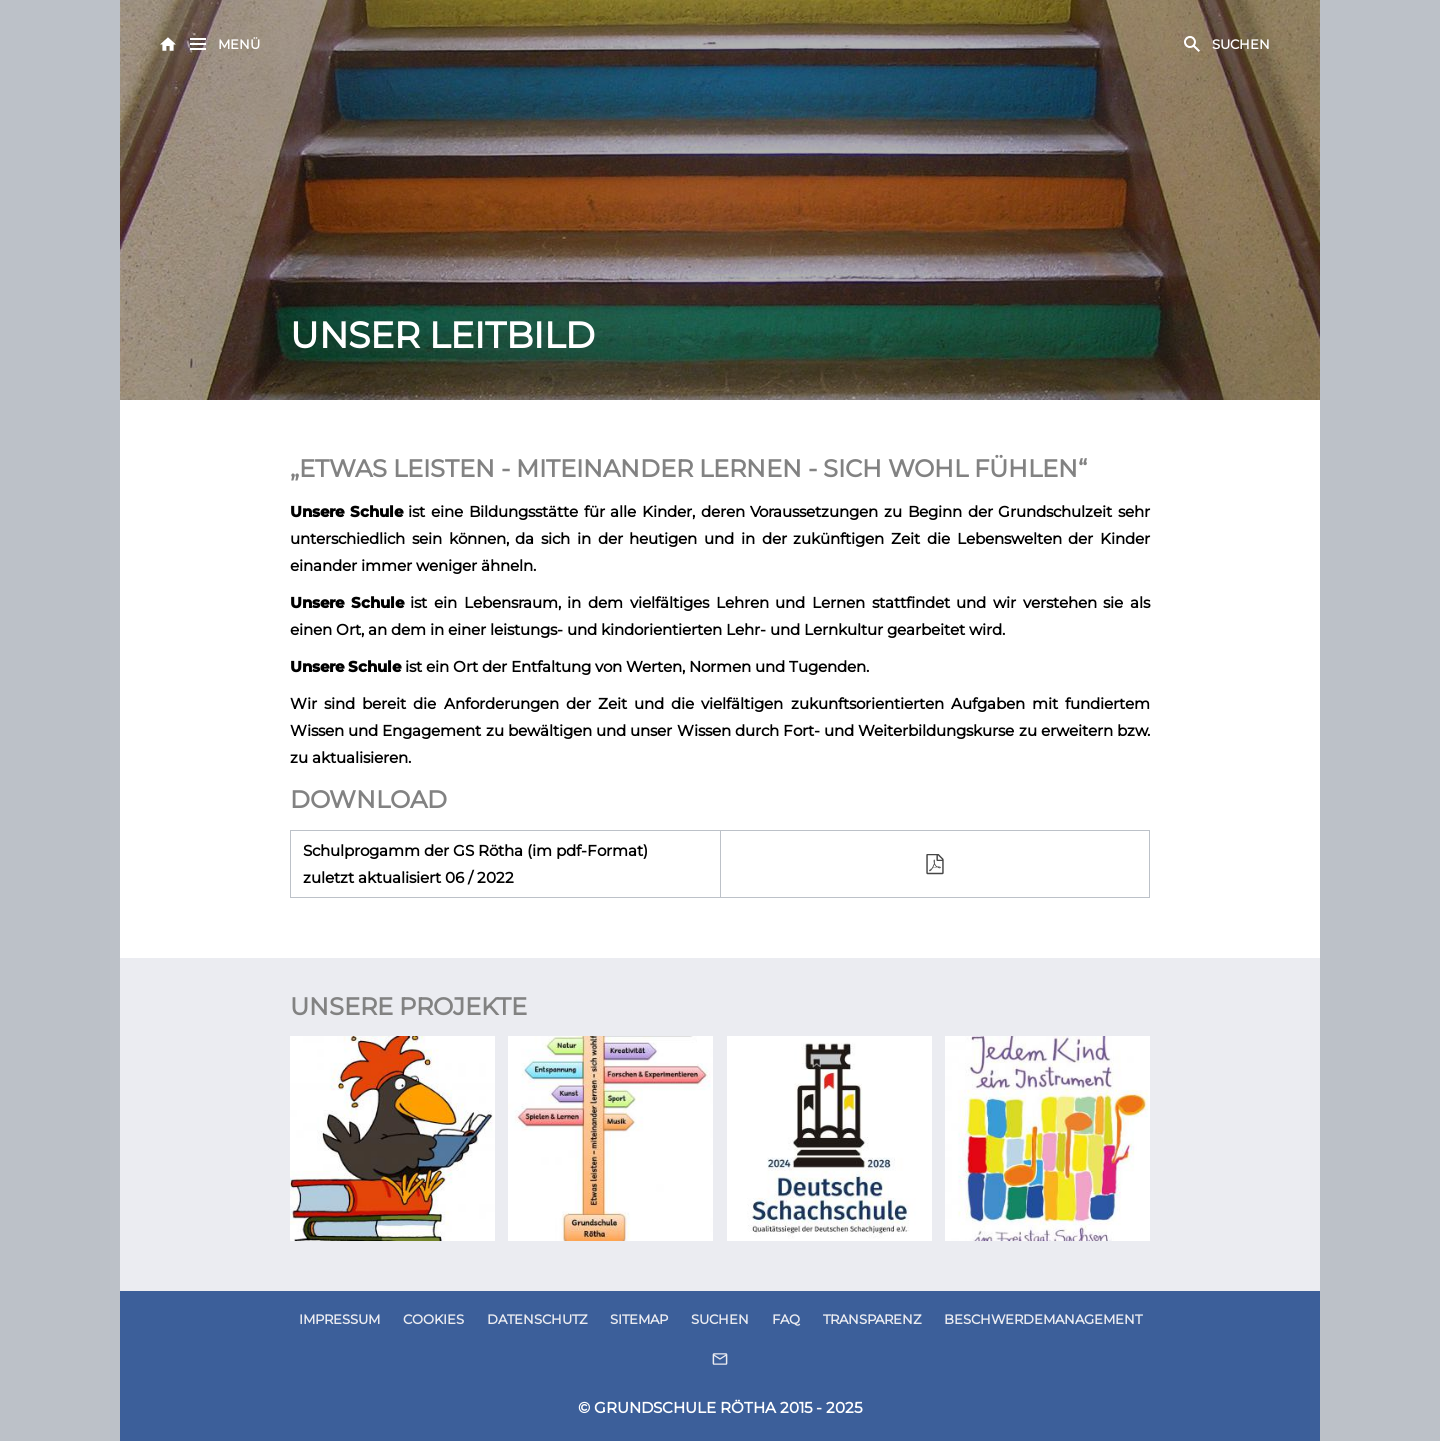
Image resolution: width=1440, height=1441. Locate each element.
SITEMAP (639, 1319)
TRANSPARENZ (872, 1319)
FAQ (786, 1319)
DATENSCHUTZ (537, 1319)
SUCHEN (720, 1319)
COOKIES (433, 1319)
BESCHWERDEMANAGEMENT (1043, 1319)
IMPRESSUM (339, 1319)
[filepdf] (935, 864)
